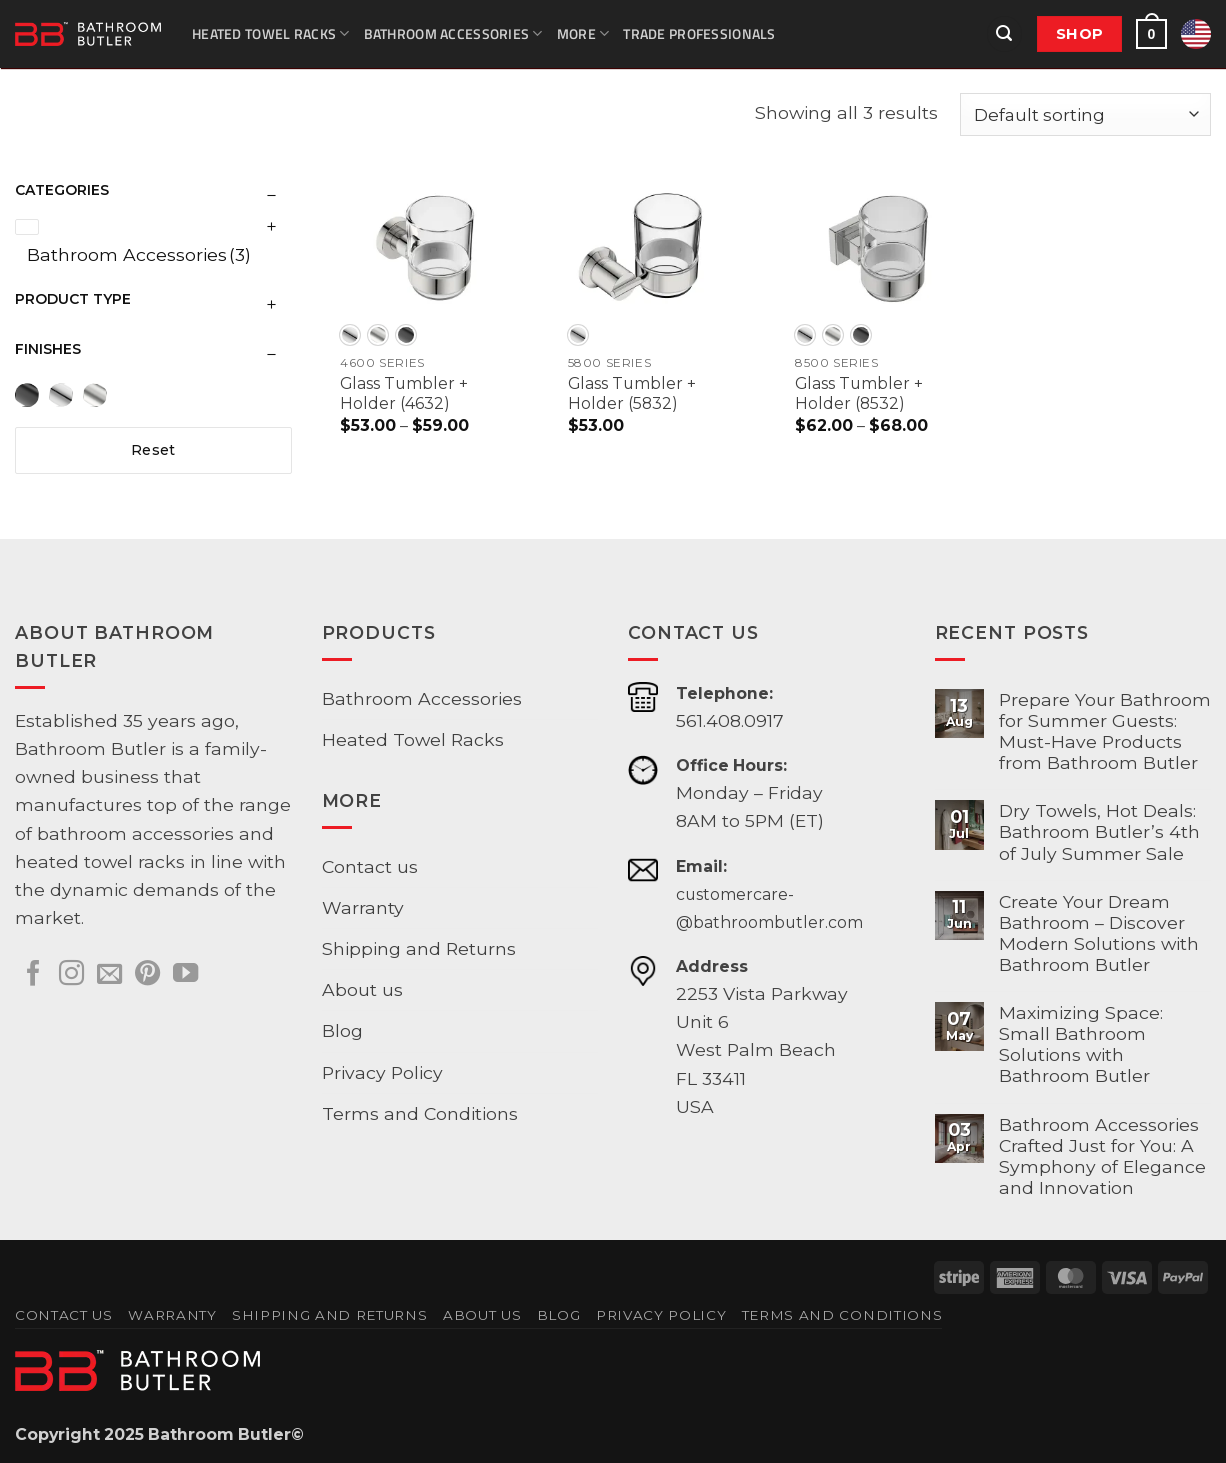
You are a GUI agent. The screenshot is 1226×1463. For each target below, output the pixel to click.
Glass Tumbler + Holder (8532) (859, 394)
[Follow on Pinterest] (147, 975)
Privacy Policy (382, 1072)
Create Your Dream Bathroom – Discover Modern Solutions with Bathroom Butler (1099, 933)
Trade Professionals (699, 33)
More (583, 33)
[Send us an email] (109, 975)
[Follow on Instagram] (71, 975)
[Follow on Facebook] (33, 975)
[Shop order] (1085, 114)
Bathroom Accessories (453, 33)
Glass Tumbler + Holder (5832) (632, 394)
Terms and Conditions (420, 1113)
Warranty (363, 907)
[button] (1004, 34)
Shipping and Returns (419, 948)
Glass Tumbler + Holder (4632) (404, 394)
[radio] (350, 335)
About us (362, 989)
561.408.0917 (730, 720)
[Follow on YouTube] (185, 975)
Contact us (370, 866)
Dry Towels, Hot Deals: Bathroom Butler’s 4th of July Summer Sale (1099, 831)
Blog (342, 1030)
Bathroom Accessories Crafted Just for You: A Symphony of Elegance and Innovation (1102, 1156)
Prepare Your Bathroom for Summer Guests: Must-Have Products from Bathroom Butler (1105, 731)
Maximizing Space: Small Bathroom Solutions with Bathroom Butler (1081, 1044)
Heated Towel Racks (271, 33)
